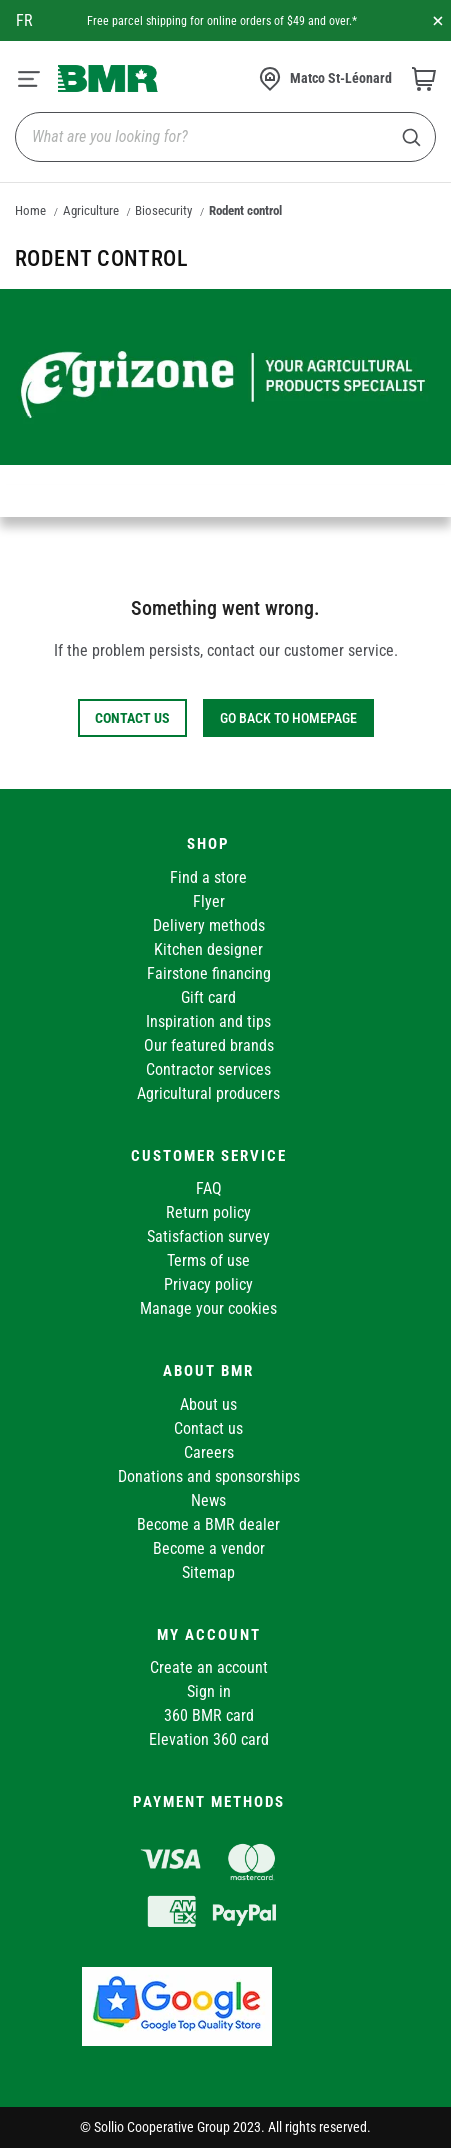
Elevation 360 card (209, 1739)
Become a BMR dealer (208, 1524)
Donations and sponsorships (209, 1476)
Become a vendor (209, 1548)
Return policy (208, 1212)
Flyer (209, 901)
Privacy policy (208, 1284)
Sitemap (208, 1572)
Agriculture (91, 210)
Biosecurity (163, 210)
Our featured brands (209, 1045)
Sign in (209, 1691)
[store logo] (108, 78)
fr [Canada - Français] (24, 20)
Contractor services (208, 1069)
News (208, 1500)
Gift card (208, 997)
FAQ (209, 1188)
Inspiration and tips (208, 1021)
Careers (209, 1452)
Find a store (208, 877)
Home (30, 210)
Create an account (209, 1667)
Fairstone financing (209, 973)
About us (208, 1404)
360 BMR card (209, 1715)
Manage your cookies (208, 1308)
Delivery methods (209, 925)
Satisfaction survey (208, 1236)
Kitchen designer (208, 949)
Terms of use (208, 1260)
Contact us (208, 1428)
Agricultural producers (208, 1093)
